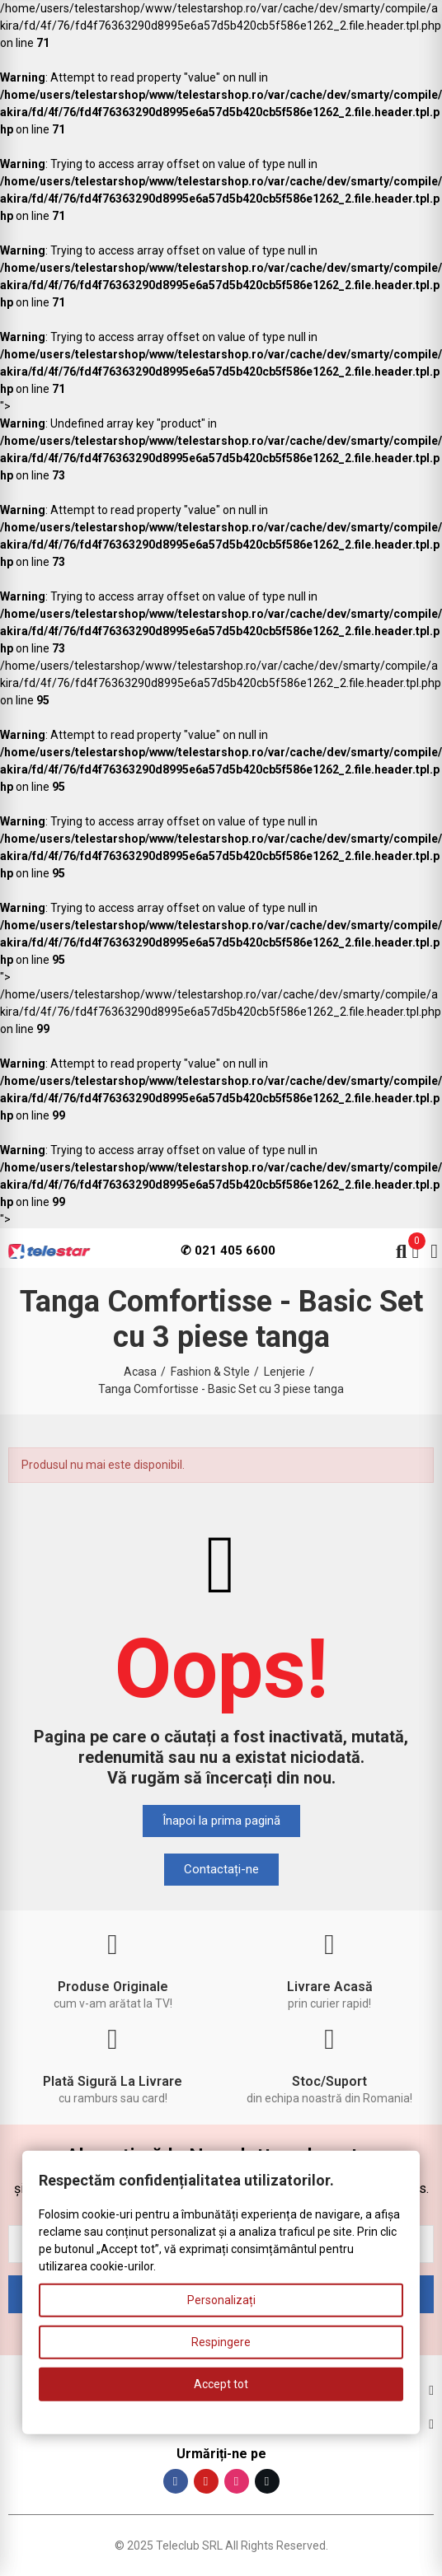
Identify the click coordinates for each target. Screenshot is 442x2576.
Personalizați (221, 2300)
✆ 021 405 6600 (228, 1250)
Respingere (221, 2342)
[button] (221, 1821)
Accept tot (221, 2384)
